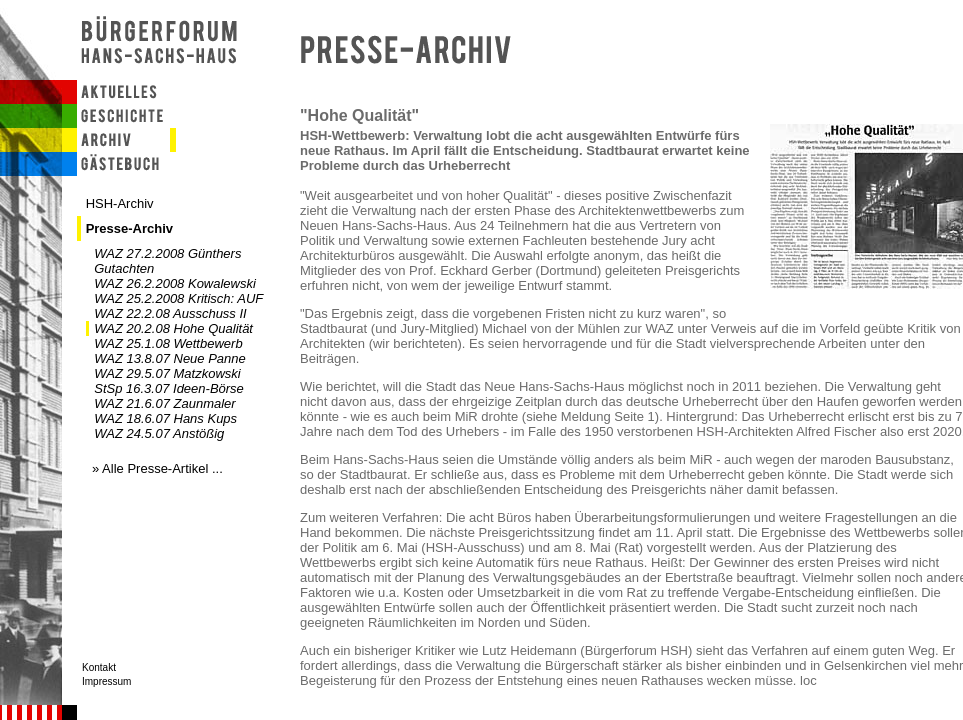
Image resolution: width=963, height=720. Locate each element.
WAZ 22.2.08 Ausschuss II (170, 313)
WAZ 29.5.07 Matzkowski (167, 373)
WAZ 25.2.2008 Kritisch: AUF (178, 298)
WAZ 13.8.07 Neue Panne (170, 358)
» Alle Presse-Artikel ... (157, 468)
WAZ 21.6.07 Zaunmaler (164, 403)
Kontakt (99, 667)
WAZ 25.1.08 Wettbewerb (168, 343)
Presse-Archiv (129, 228)
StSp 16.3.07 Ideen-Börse (169, 388)
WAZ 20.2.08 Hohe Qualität (173, 328)
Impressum (106, 681)
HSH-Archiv (120, 203)
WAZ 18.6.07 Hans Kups (165, 418)
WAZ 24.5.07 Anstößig (159, 433)
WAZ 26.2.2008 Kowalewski (175, 283)
